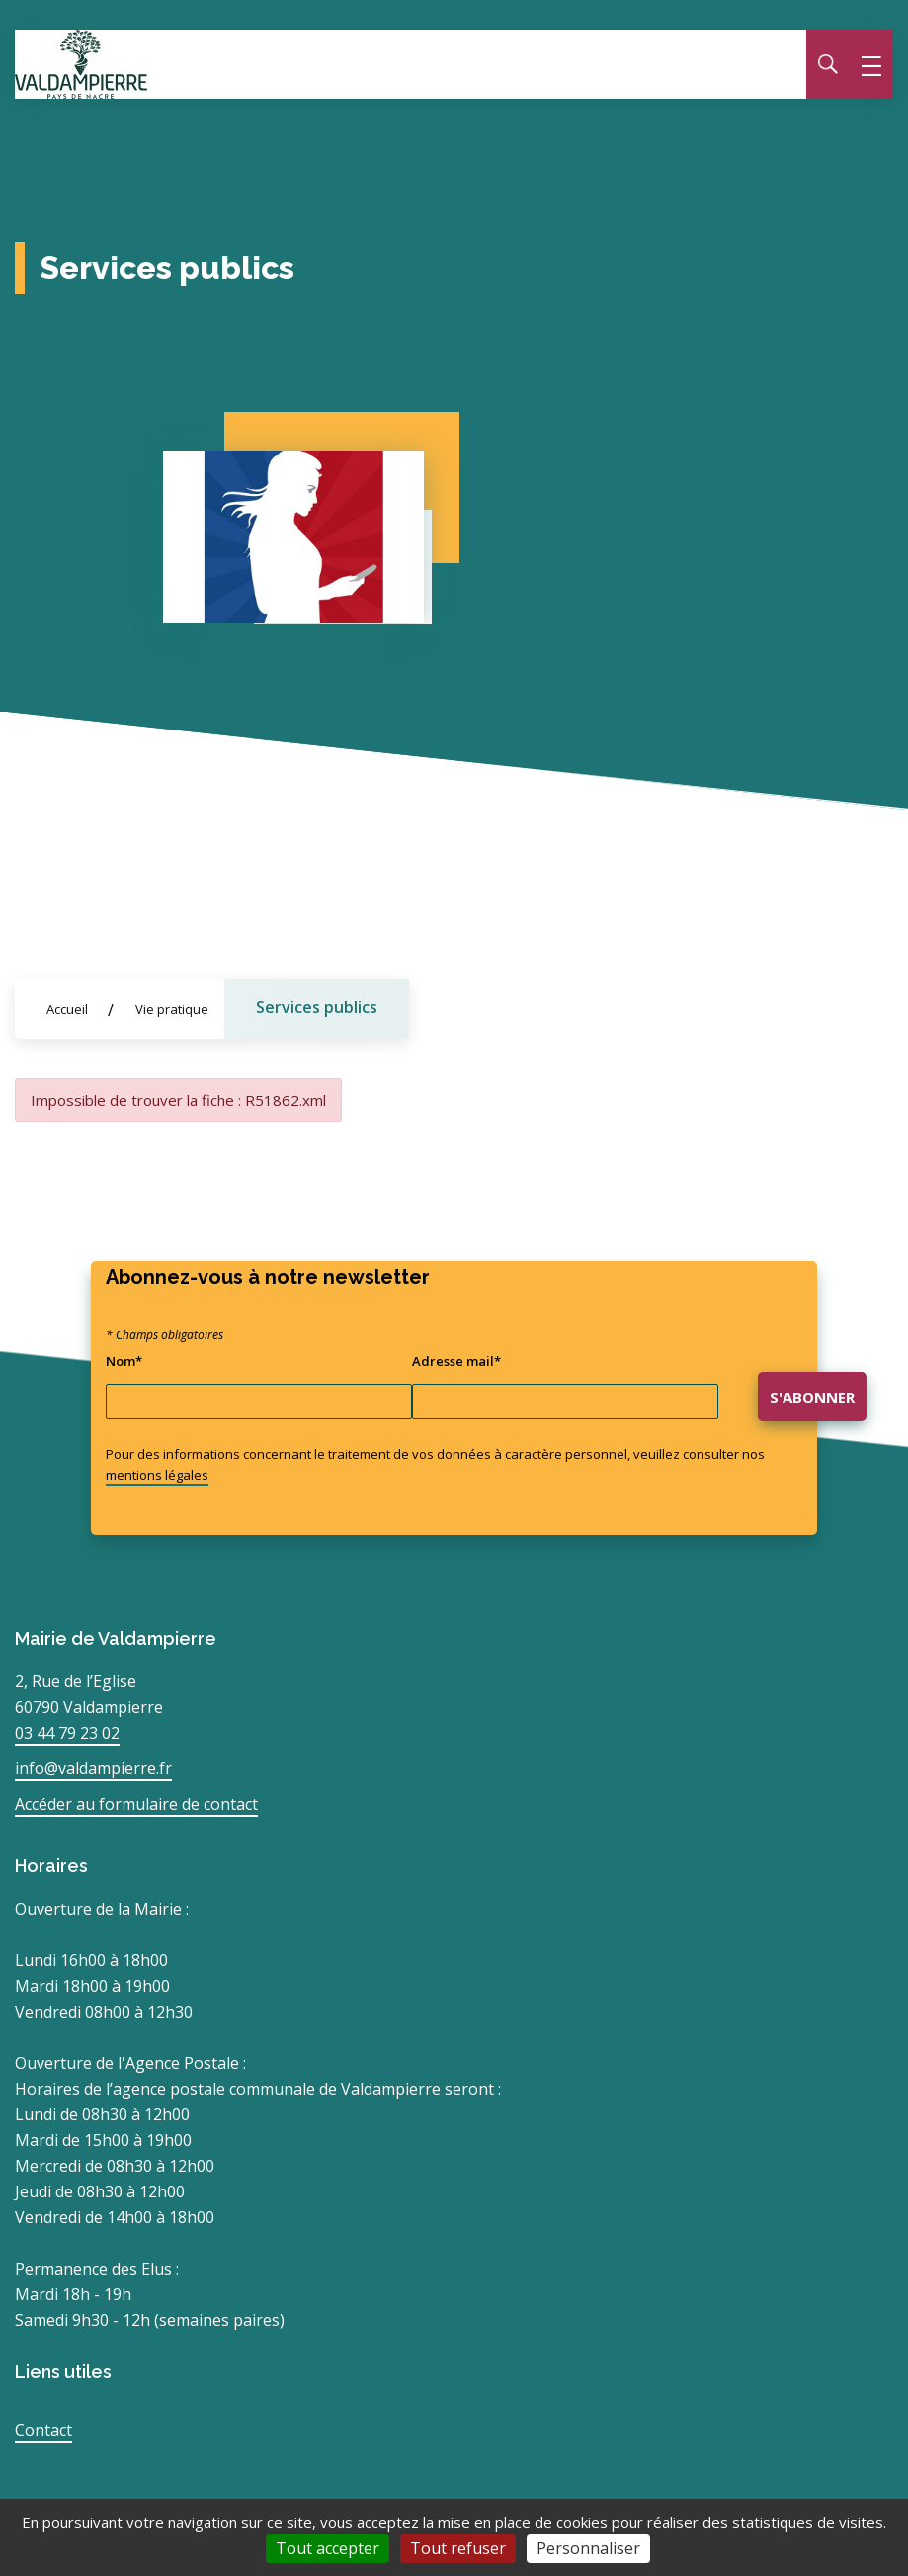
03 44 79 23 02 (67, 1733)
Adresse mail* (456, 1361)
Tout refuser (458, 2548)
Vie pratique (171, 1009)
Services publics (316, 1007)
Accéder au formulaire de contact (136, 1804)
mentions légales (157, 1475)
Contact (43, 2430)
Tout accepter (327, 2548)
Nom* (124, 1361)
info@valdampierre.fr (93, 1768)
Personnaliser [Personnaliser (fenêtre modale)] (588, 2548)
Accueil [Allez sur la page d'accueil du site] (67, 1009)
